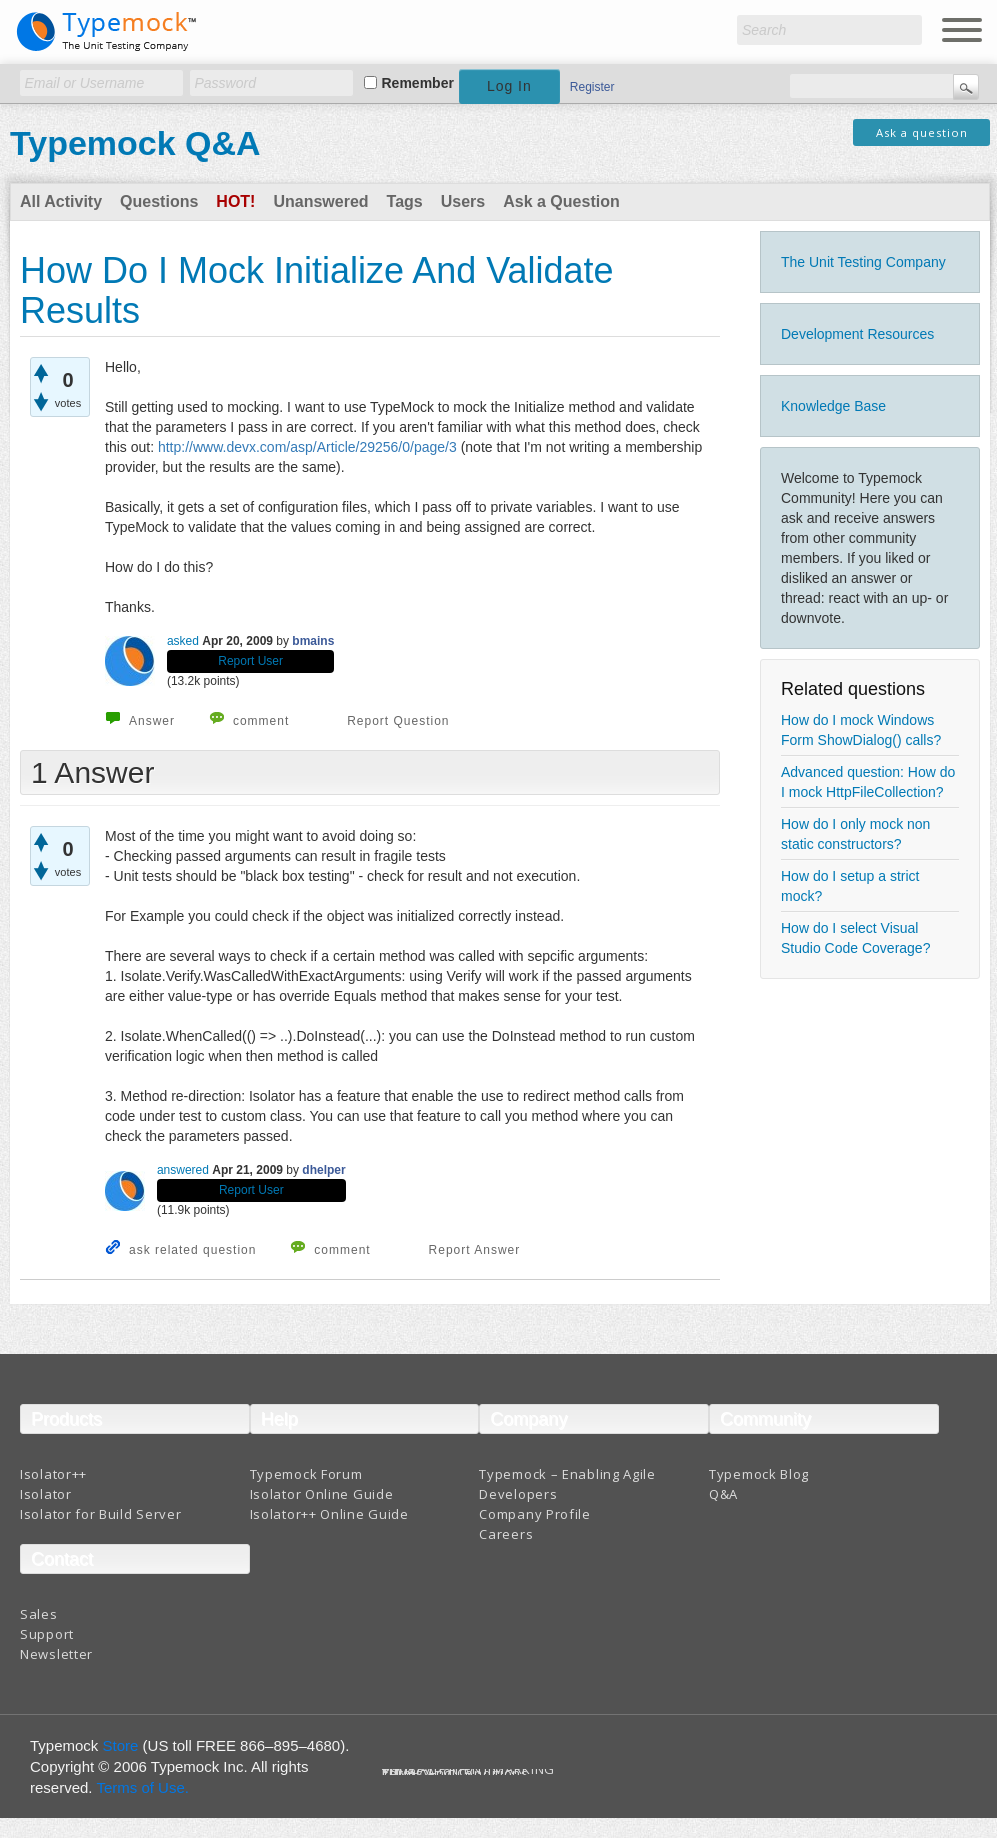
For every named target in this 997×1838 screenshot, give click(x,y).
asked (183, 641)
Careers (506, 1534)
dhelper (323, 1170)
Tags (405, 201)
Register (592, 87)
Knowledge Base (833, 406)
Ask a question (922, 132)
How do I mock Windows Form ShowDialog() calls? (861, 730)
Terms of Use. (142, 1787)
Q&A (723, 1494)
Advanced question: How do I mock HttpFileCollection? (868, 782)
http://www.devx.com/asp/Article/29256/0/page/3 (307, 447)
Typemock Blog (759, 1474)
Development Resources (857, 334)
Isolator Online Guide (322, 1494)
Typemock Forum (306, 1474)
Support (47, 1634)
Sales (39, 1614)
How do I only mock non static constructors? (855, 834)
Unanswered (320, 201)
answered (183, 1170)
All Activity (61, 201)
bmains (313, 641)
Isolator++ (53, 1474)
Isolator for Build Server (101, 1514)
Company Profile (535, 1514)
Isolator (46, 1494)
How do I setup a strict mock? (850, 886)
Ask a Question (561, 201)
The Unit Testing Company (863, 262)
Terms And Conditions (455, 1773)
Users (463, 201)
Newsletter (56, 1654)
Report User (250, 661)
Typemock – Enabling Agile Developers (567, 1484)
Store (121, 1745)
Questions (159, 201)
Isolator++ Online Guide (329, 1514)
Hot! (235, 201)
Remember (418, 83)
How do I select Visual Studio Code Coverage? (855, 938)
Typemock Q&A (135, 143)
